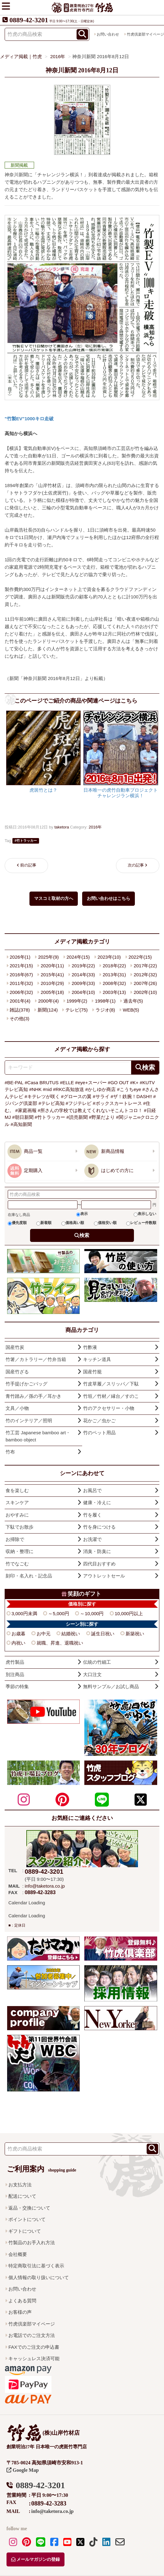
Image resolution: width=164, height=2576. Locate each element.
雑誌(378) (20, 1009)
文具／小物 (17, 1408)
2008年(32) (114, 983)
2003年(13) (114, 992)
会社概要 (17, 2254)
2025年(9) (48, 957)
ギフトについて (24, 2231)
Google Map (23, 2470)
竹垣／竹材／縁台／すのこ (111, 1396)
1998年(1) (105, 1000)
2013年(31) (114, 974)
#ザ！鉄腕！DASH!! (131, 1096)
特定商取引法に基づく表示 (36, 2265)
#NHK (35, 1089)
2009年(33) (83, 983)
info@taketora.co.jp (45, 1886)
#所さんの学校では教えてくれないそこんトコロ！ (90, 1110)
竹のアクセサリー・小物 (108, 1408)
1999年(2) (77, 1000)
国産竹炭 (15, 1347)
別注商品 (15, 1674)
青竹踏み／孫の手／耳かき (33, 1396)
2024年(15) (78, 957)
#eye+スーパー (90, 1082)
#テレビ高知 (51, 1103)
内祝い (18, 1642)
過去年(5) (133, 1000)
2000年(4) (48, 1000)
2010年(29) (52, 983)
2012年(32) (145, 974)
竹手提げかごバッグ (26, 1383)
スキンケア (17, 1502)
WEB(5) (131, 1009)
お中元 (44, 1633)
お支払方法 (20, 2184)
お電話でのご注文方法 (31, 2335)
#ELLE (67, 1082)
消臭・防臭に (97, 1551)
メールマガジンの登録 (35, 2559)
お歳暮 (18, 1633)
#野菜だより (102, 1117)
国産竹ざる (17, 1371)
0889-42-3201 (29, 20)
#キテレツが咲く (42, 1096)
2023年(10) (109, 957)
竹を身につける (99, 1527)
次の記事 (136, 865)
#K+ (134, 1082)
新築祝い (135, 1633)
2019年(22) (83, 965)
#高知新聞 (21, 1124)
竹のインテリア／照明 (29, 1420)
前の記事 (28, 865)
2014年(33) (83, 974)
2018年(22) (114, 965)
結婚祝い (70, 1633)
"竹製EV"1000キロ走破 (29, 418)
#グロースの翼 (76, 1096)
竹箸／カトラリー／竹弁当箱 (36, 1359)
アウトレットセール (104, 1575)
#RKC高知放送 (68, 1089)
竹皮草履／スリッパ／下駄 (111, 1383)
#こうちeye (129, 1089)
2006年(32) (21, 992)
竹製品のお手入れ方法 (31, 2242)
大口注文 (92, 1674)
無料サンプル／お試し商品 (111, 1686)
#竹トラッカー (50, 1117)
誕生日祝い (102, 1633)
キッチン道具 (97, 1359)
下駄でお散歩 (19, 1527)
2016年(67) (21, 974)
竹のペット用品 (99, 1432)
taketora (61, 827)
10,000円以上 (129, 1613)
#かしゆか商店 (100, 1089)
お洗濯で (92, 1539)
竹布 (10, 1451)
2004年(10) (83, 992)
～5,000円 (58, 1613)
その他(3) (19, 1018)
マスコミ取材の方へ (53, 898)
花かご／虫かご (99, 1420)
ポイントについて (27, 2219)
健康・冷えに (97, 1502)
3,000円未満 (24, 1613)
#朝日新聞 (22, 1117)
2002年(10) (145, 992)
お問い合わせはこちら (108, 898)
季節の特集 (17, 1686)
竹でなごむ (17, 1563)
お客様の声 (20, 2312)
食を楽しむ (17, 1490)
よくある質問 (22, 2300)
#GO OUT (118, 1082)
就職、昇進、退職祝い (60, 1642)
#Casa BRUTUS (42, 1082)
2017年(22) (145, 965)
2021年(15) (21, 965)
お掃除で (15, 1539)
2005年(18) (52, 992)
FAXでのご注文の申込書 (33, 2347)
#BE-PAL (14, 1082)
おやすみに (17, 1514)
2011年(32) (21, 983)
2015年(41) (52, 974)
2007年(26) (145, 983)
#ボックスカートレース (117, 1103)
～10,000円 (92, 1613)
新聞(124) (48, 1009)
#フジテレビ (78, 1103)
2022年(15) (140, 957)
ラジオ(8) (105, 1009)
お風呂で (92, 1490)
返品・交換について (29, 2207)
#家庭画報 (25, 1110)
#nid (47, 1089)
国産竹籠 (92, 1371)
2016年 (95, 827)
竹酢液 (90, 1347)
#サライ (101, 1096)
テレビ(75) (76, 1009)
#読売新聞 (76, 1117)
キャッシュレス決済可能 (34, 2358)
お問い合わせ (108, 34)
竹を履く (92, 1514)
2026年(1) (20, 957)
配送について (22, 2196)
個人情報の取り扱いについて (38, 2277)
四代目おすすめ (99, 1563)
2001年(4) (20, 1000)
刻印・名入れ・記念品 (29, 1575)
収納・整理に (19, 1551)
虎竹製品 (15, 1662)
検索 (84, 1235)
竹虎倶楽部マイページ (31, 2323)
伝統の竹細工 (97, 1662)
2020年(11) (52, 965)
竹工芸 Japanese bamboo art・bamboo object (38, 1436)
